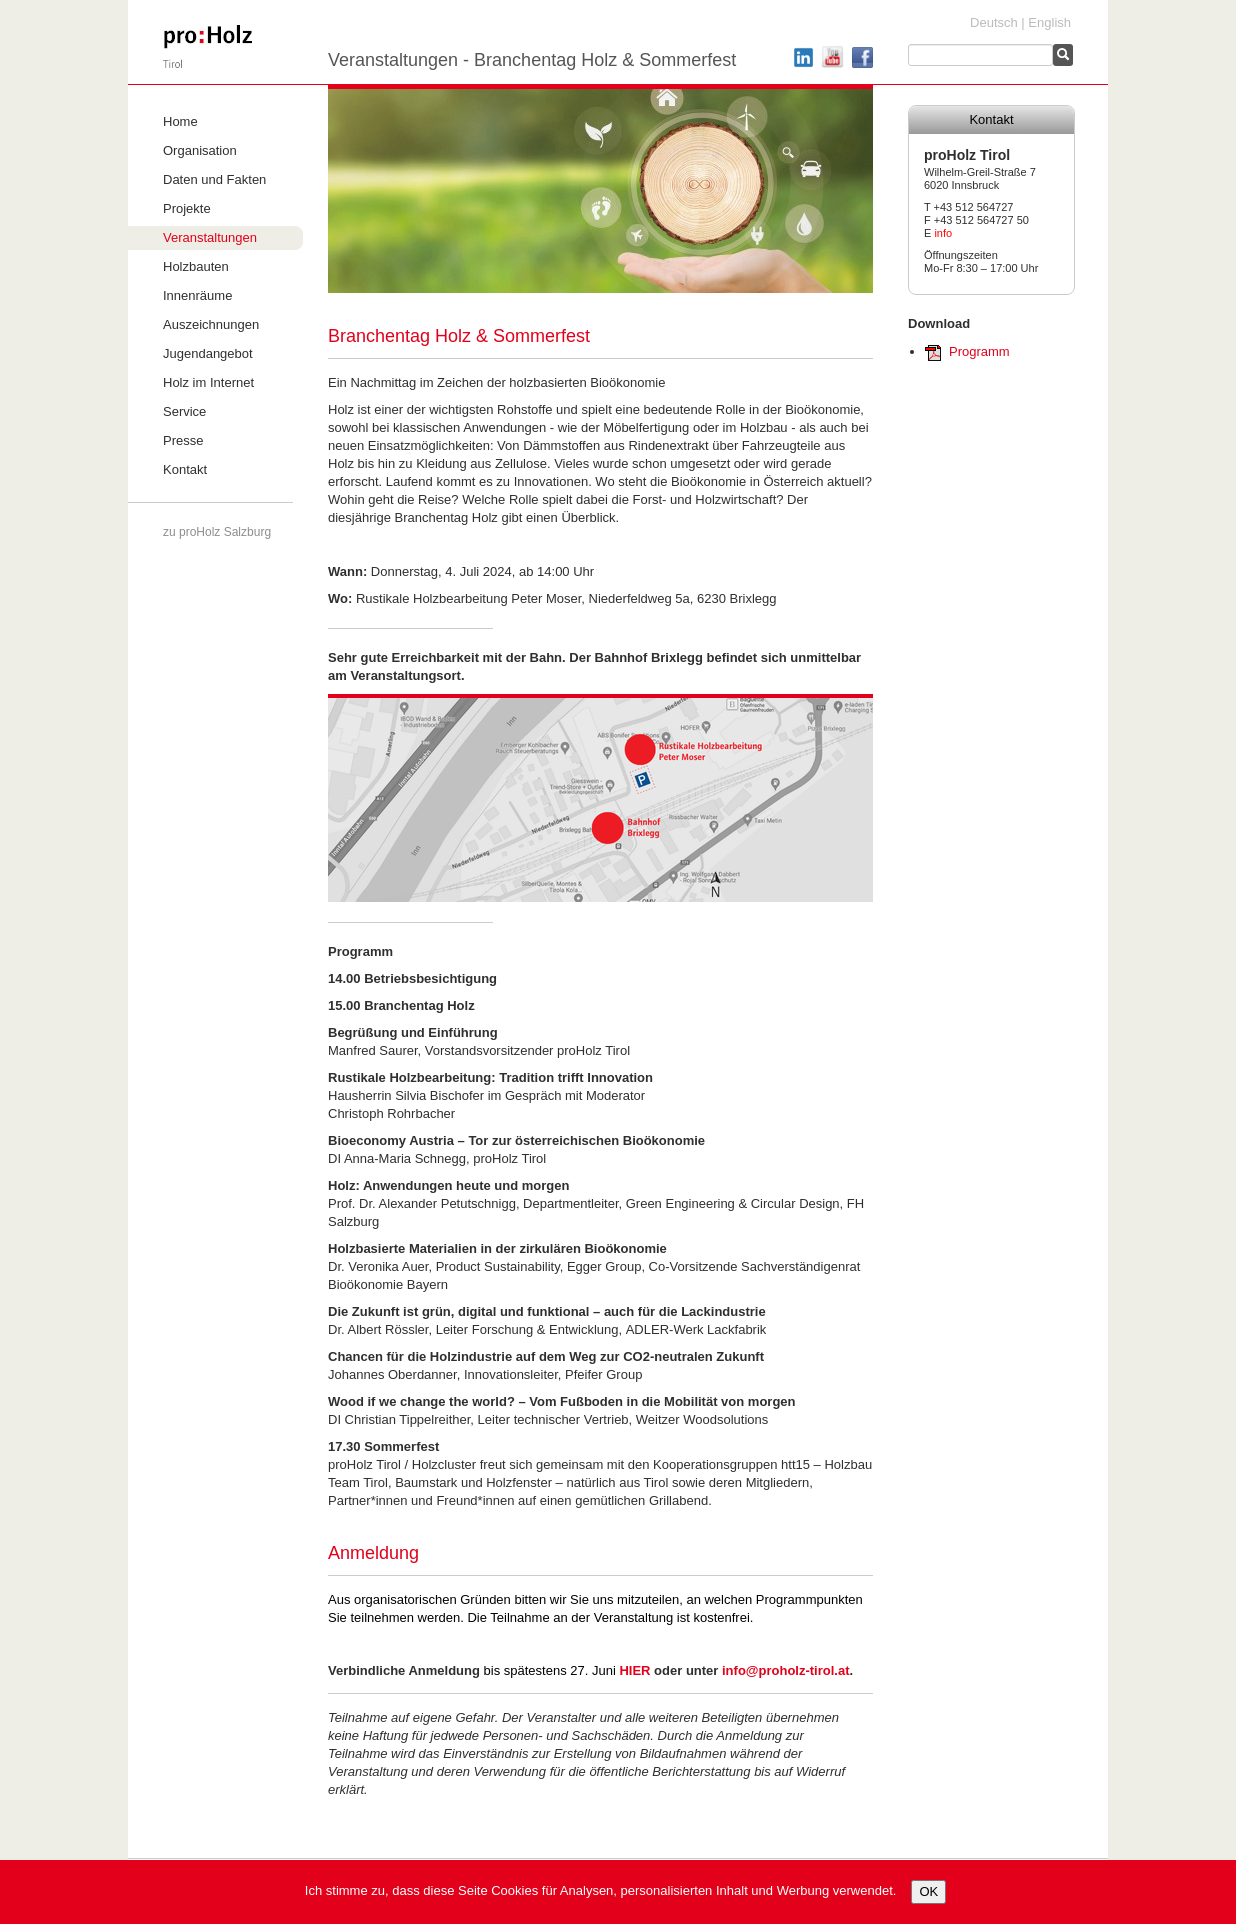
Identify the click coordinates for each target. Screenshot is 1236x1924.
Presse (183, 440)
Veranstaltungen (210, 237)
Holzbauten (196, 266)
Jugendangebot (208, 353)
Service (184, 411)
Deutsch (994, 22)
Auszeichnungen (211, 324)
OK (928, 1891)
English (1049, 22)
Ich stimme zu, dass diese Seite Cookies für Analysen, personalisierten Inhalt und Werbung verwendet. (601, 1890)
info (943, 233)
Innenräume (197, 295)
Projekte (187, 208)
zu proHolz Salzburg (217, 532)
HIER (634, 1670)
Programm (979, 351)
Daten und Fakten (214, 179)
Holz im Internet (208, 382)
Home (180, 121)
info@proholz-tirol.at (786, 1670)
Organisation (200, 150)
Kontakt (185, 469)
